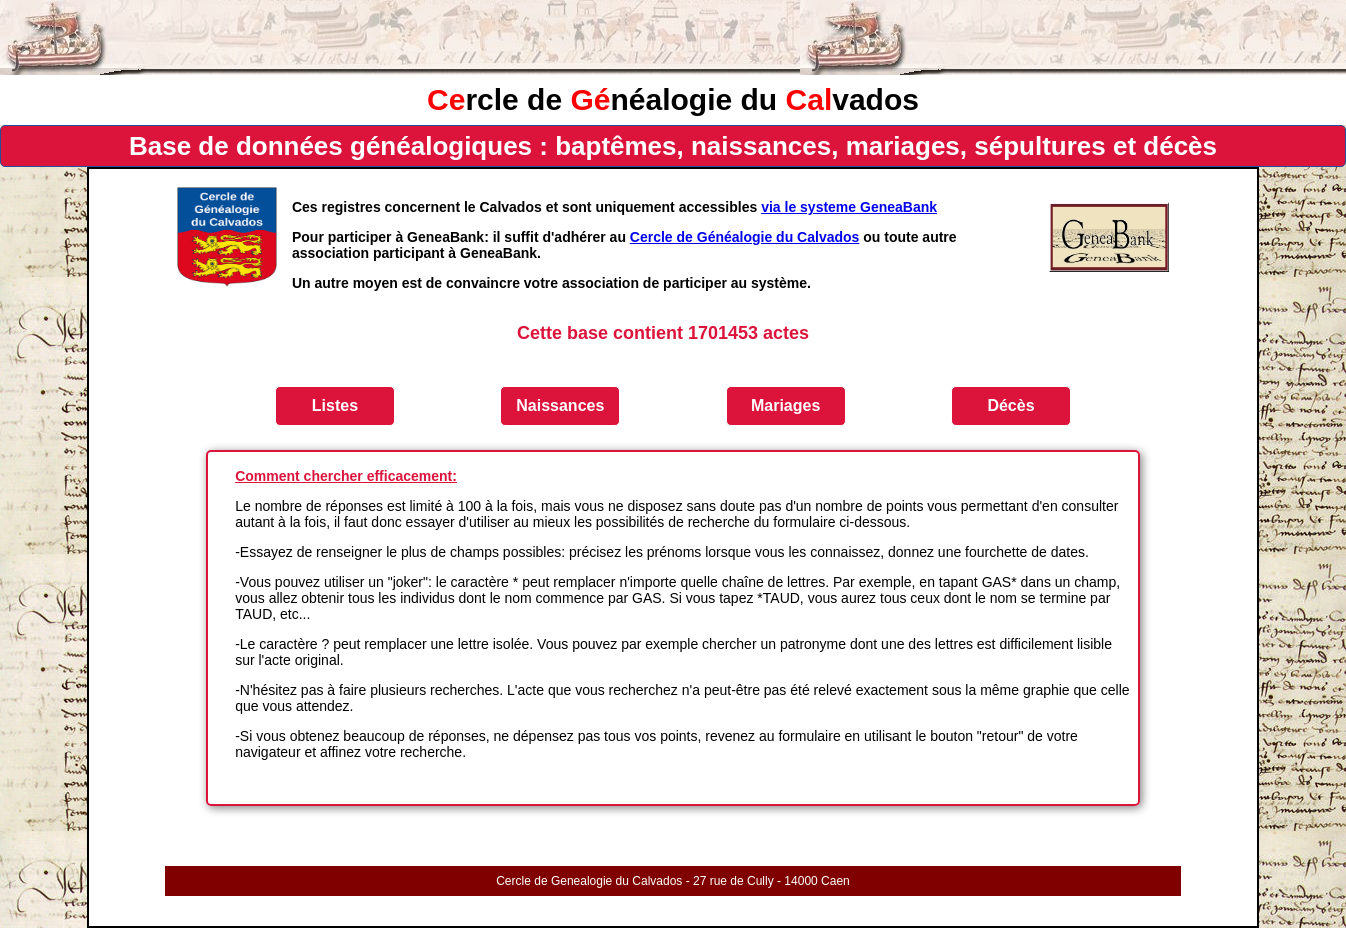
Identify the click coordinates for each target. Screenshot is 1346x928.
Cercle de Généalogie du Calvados (745, 237)
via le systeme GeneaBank (849, 207)
